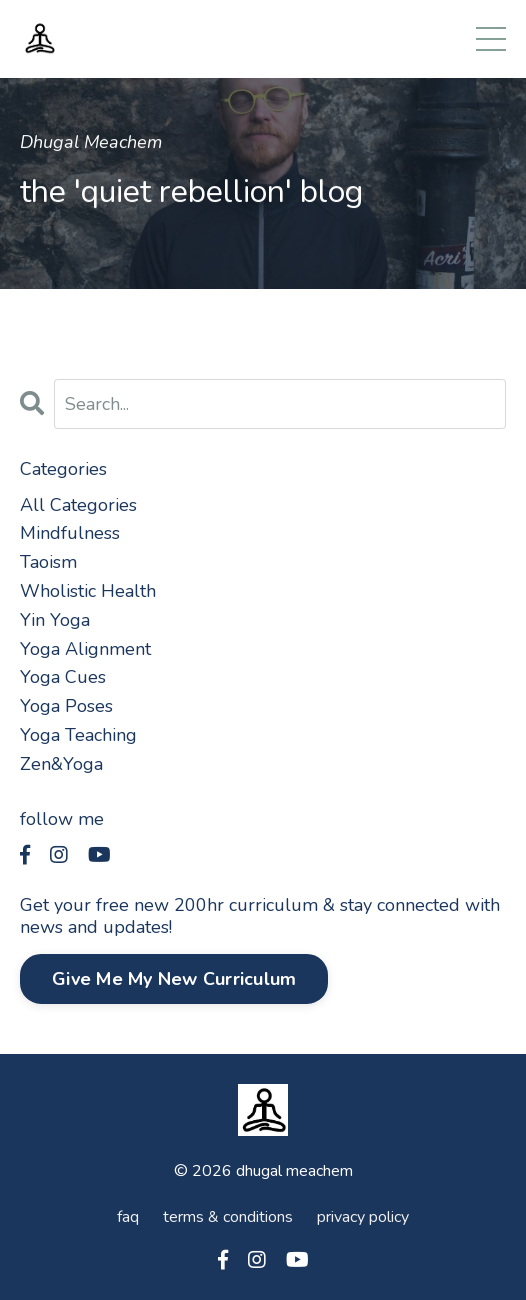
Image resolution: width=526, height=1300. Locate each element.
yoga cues (63, 677)
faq (128, 1217)
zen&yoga (61, 764)
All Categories (78, 505)
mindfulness (70, 533)
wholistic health (88, 591)
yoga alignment (85, 649)
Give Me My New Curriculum (174, 979)
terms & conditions (228, 1217)
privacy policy (363, 1217)
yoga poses (66, 706)
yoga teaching (78, 735)
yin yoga (55, 620)
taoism (48, 562)
